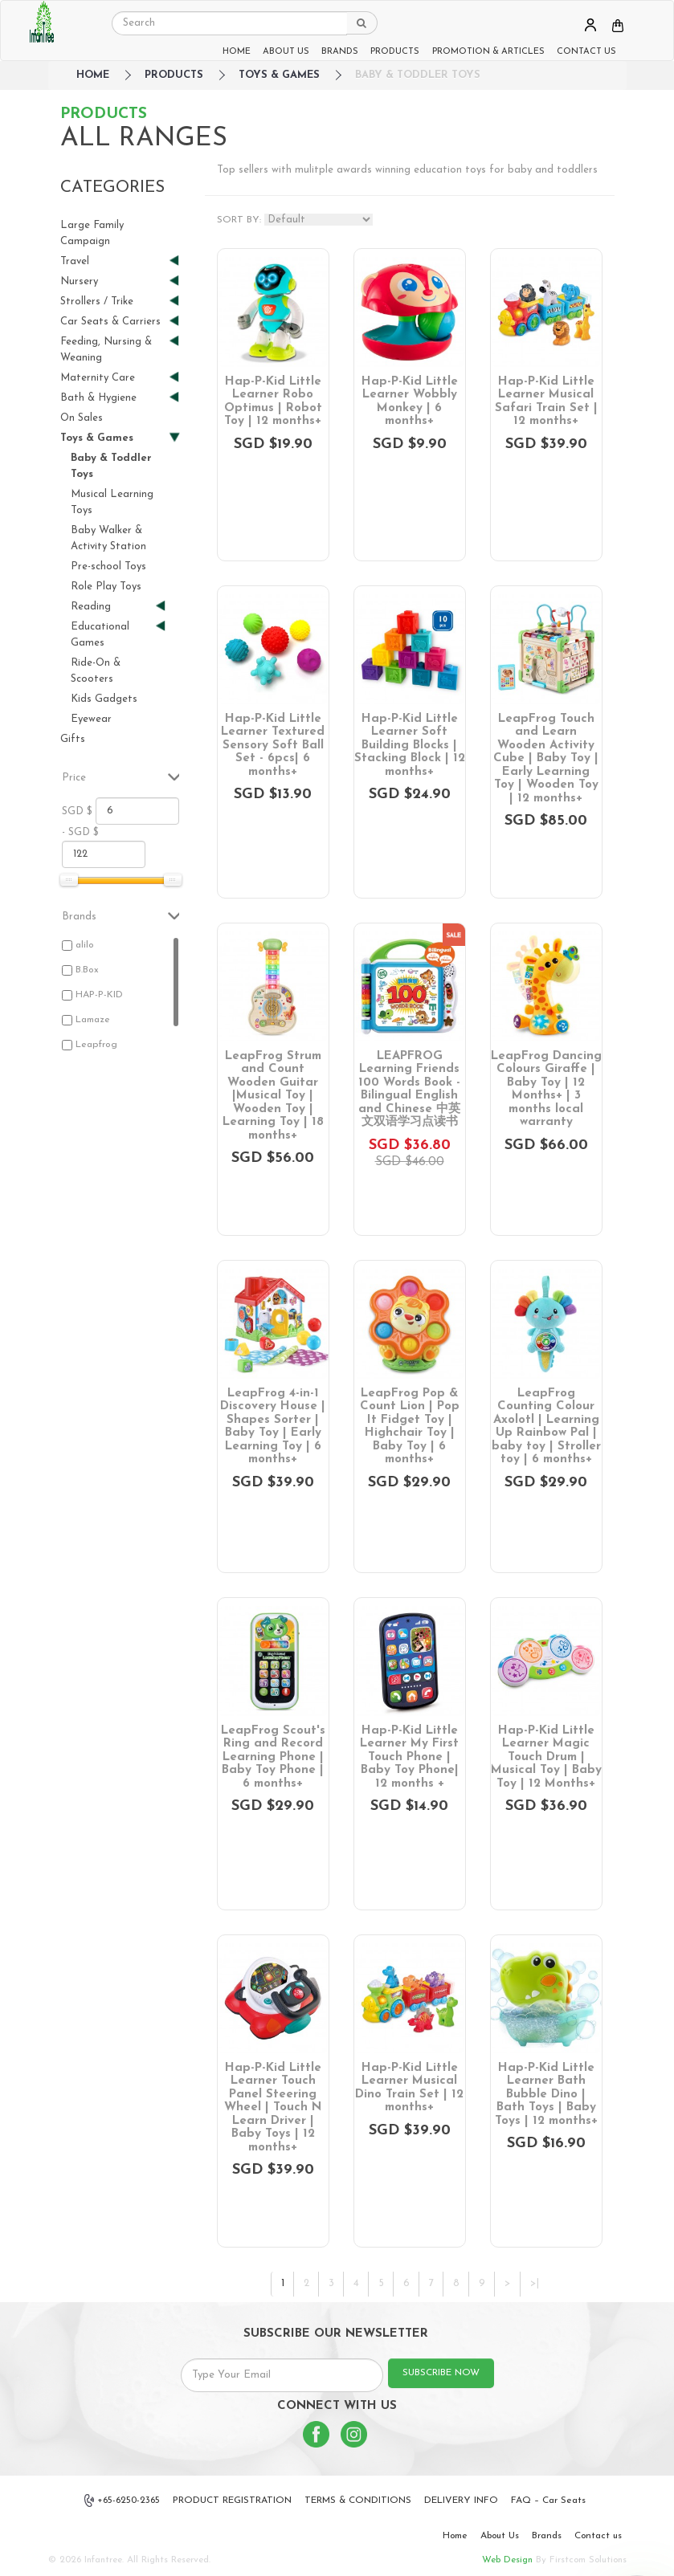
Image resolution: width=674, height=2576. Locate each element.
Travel (113, 261)
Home (455, 2536)
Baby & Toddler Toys (417, 75)
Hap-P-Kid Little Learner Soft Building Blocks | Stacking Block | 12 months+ (409, 745)
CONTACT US (586, 51)
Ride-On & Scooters (96, 671)
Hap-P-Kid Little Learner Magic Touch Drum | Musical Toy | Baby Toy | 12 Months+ (546, 1757)
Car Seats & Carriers (113, 321)
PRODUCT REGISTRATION (232, 2500)
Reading (112, 606)
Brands (547, 2536)
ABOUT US (286, 51)
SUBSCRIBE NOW (441, 2373)
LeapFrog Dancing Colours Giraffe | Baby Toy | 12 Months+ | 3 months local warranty (546, 1089)
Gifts (72, 739)
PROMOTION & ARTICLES (488, 51)
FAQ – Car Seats (548, 2500)
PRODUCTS (394, 51)
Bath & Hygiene (113, 398)
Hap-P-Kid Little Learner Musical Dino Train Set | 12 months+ (409, 2088)
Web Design (507, 2560)
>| (534, 2283)
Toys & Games (279, 75)
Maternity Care (113, 378)
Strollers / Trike (113, 301)
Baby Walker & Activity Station (108, 538)
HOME (237, 51)
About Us (499, 2536)
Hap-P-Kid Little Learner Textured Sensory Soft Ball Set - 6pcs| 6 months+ (273, 745)
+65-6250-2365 (122, 2500)
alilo (85, 945)
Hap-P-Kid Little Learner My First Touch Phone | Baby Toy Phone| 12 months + (409, 1757)
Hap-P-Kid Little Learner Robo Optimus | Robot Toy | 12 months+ (273, 402)
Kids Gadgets (104, 699)
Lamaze (93, 1020)
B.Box (87, 970)
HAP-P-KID (99, 995)
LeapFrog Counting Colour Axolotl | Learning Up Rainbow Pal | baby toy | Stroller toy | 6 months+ (546, 1427)
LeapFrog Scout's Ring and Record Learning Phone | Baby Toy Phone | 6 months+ (273, 1757)
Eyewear (91, 719)
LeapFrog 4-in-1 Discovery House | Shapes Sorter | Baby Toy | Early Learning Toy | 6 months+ (272, 1427)
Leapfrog (96, 1045)
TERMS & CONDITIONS (357, 2500)
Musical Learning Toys (112, 502)
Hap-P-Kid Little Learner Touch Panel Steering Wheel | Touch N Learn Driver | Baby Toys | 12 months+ (272, 2108)
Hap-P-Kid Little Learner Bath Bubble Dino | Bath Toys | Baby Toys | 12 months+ (546, 2094)
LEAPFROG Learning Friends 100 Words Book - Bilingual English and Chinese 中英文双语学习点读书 (409, 1089)
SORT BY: (239, 220)
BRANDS (339, 51)
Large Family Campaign (92, 233)
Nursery (113, 281)
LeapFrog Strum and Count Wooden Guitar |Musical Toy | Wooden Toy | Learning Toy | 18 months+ (273, 1096)
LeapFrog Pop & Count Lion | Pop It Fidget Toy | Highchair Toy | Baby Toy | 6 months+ (410, 1427)
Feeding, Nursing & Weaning (113, 349)
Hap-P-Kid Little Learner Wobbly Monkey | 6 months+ (410, 402)
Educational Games (112, 634)
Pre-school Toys (108, 566)
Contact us (598, 2536)
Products (174, 75)
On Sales (81, 418)
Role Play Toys (106, 586)
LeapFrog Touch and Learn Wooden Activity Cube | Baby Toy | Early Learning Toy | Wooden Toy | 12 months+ (545, 759)
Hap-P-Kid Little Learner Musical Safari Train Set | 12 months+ (546, 402)
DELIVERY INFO (461, 2500)
